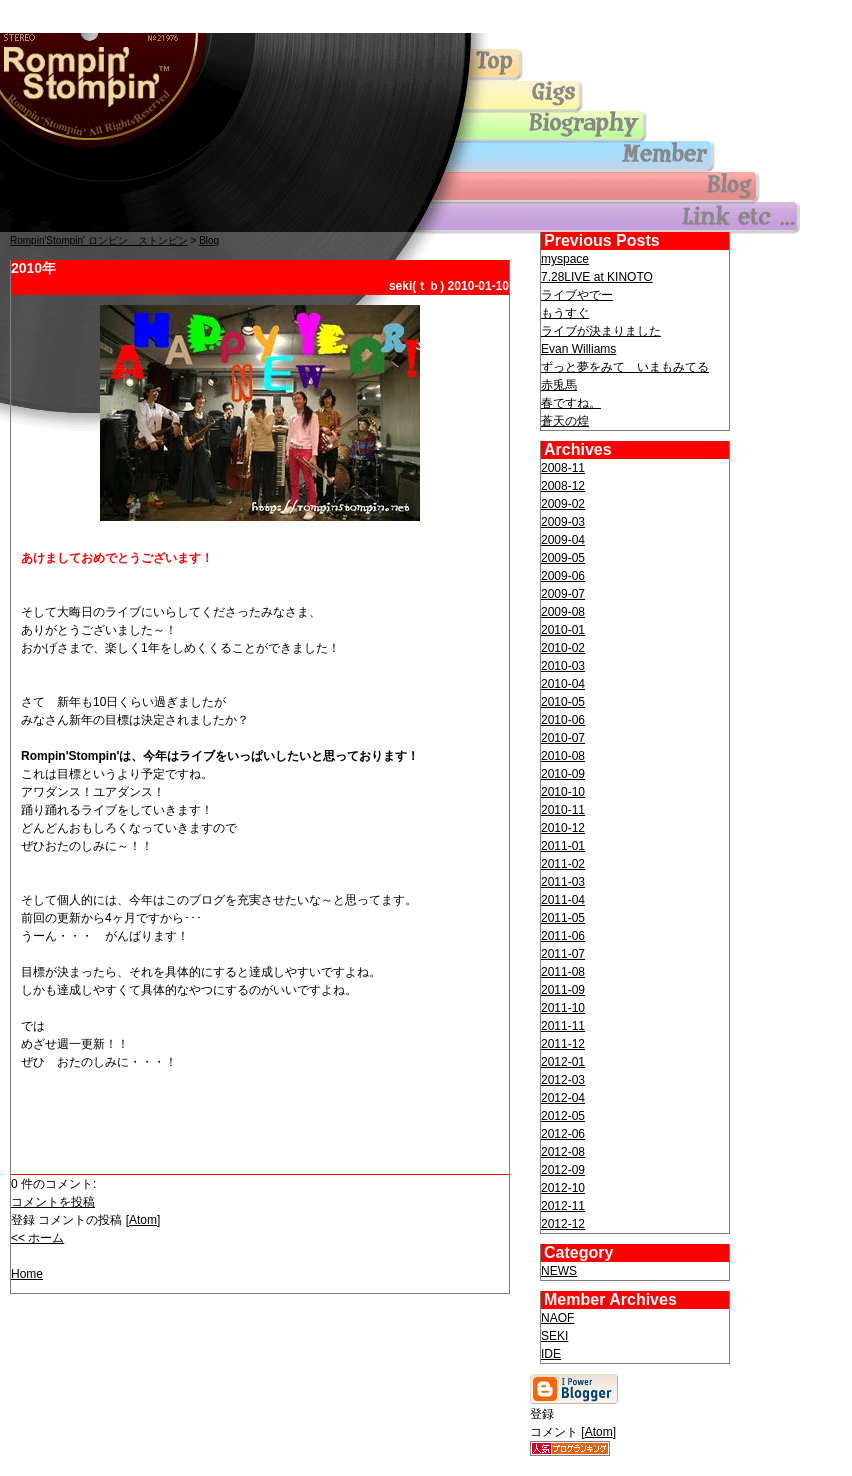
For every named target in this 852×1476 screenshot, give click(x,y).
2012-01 (563, 1062)
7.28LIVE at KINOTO (597, 277)
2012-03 (563, 1080)
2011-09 (563, 990)
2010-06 (563, 720)
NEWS (559, 1271)
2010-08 (563, 756)
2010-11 (563, 810)
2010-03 (563, 666)
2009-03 (563, 522)
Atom (143, 1220)
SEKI (554, 1336)
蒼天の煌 (565, 421)
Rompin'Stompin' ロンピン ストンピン (99, 240)
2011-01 (563, 846)
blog (600, 187)
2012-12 (563, 1224)
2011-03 (563, 882)
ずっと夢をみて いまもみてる (625, 367)
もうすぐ (565, 313)
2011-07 (563, 954)
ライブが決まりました (601, 331)
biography (600, 127)
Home (27, 1274)
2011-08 (563, 972)
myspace (565, 259)
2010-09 (563, 774)
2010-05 (563, 702)
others (600, 217)
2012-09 (563, 1170)
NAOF (557, 1318)
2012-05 (563, 1116)
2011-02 (563, 864)
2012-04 (563, 1098)
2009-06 (563, 576)
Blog (209, 240)
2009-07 (563, 594)
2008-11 (563, 468)
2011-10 (563, 1008)
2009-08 (563, 612)
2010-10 (563, 792)
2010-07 (563, 738)
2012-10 (563, 1188)
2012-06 (563, 1134)
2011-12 (563, 1044)
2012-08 (563, 1152)
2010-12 (563, 828)
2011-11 (563, 1026)
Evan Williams (578, 349)
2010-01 (563, 630)
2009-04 (563, 540)
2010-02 (563, 648)
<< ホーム (37, 1238)
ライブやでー (577, 295)
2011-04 (563, 900)
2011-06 (563, 936)
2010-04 (563, 684)
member (600, 157)
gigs (600, 97)
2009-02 (563, 504)
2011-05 (563, 918)
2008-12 (563, 486)
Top (100, 84)
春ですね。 (571, 403)
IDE (551, 1354)
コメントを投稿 (53, 1202)
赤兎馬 (559, 385)
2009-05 (563, 558)
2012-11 (563, 1206)
